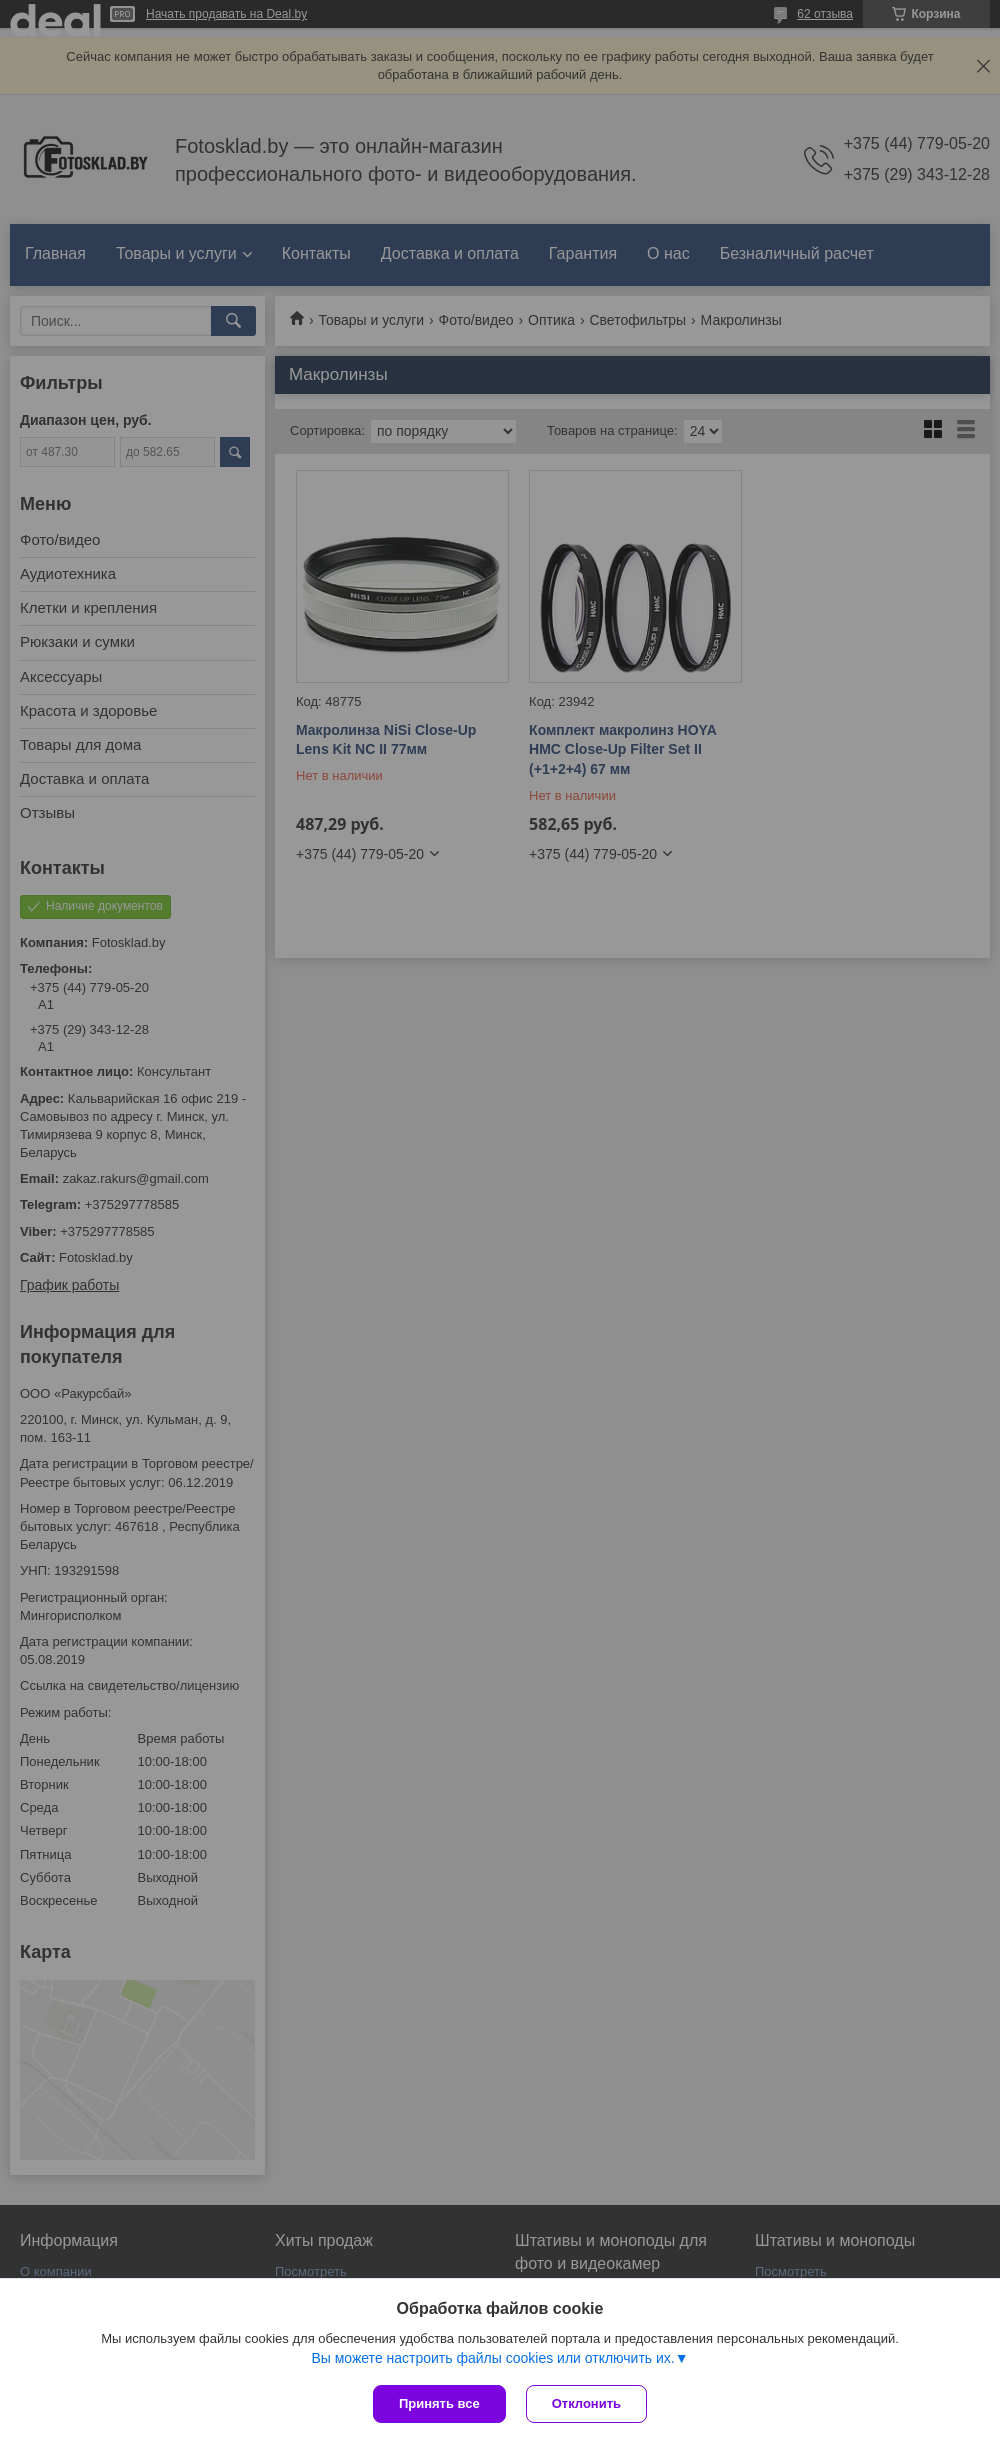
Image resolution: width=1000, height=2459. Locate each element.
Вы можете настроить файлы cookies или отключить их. (492, 2358)
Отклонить (586, 2403)
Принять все (439, 2403)
